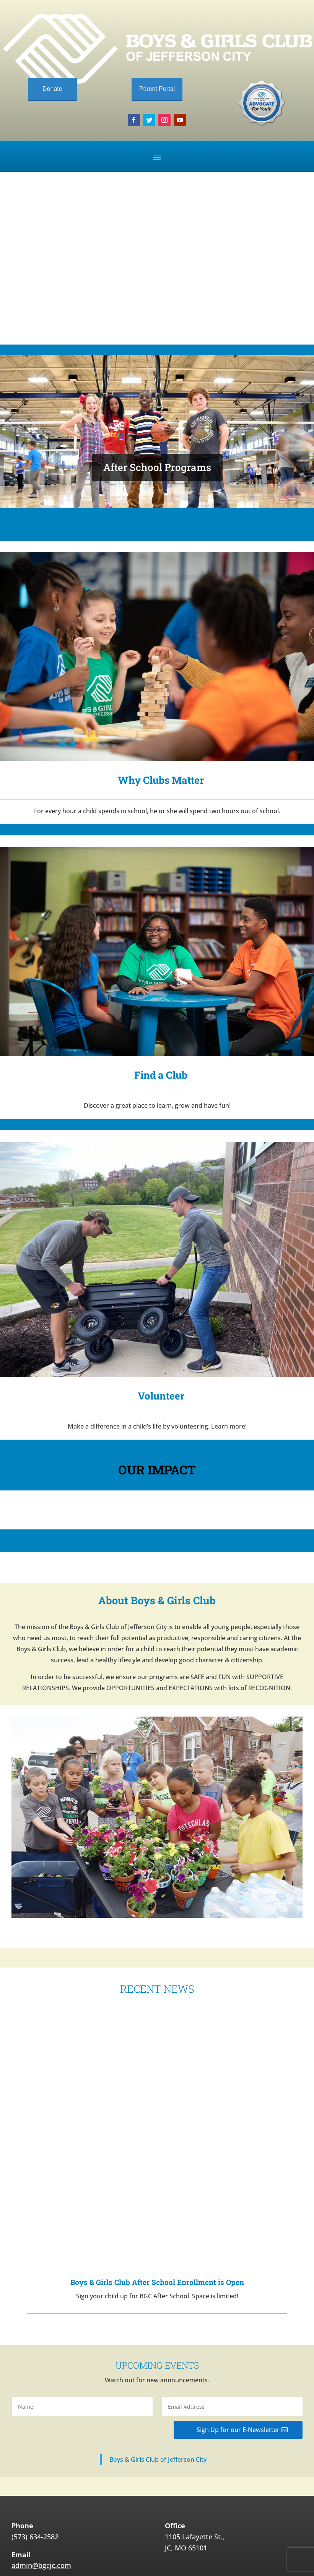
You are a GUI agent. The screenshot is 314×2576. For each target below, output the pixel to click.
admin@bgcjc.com (41, 2498)
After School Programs (157, 467)
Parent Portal (157, 89)
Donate (52, 89)
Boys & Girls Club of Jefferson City (158, 2392)
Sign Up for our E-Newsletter (238, 2362)
